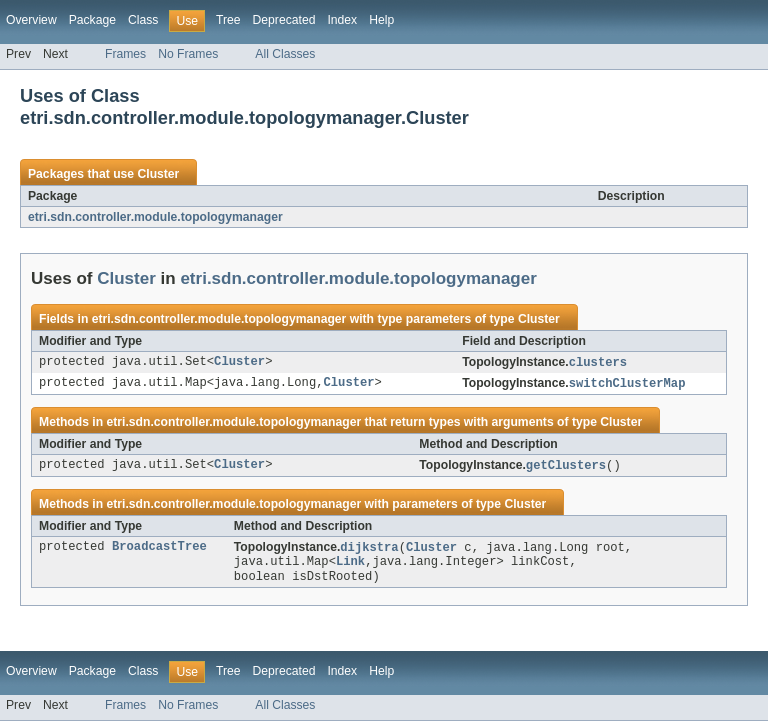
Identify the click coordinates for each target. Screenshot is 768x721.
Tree (228, 20)
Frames (125, 54)
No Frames (188, 54)
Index (342, 20)
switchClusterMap (627, 384)
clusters (598, 363)
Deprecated (284, 20)
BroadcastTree (159, 547)
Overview (31, 20)
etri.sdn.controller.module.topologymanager (155, 217)
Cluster (158, 174)
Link (350, 562)
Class (143, 20)
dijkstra (369, 548)
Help (381, 20)
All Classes (285, 54)
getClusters (566, 466)
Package (92, 20)
